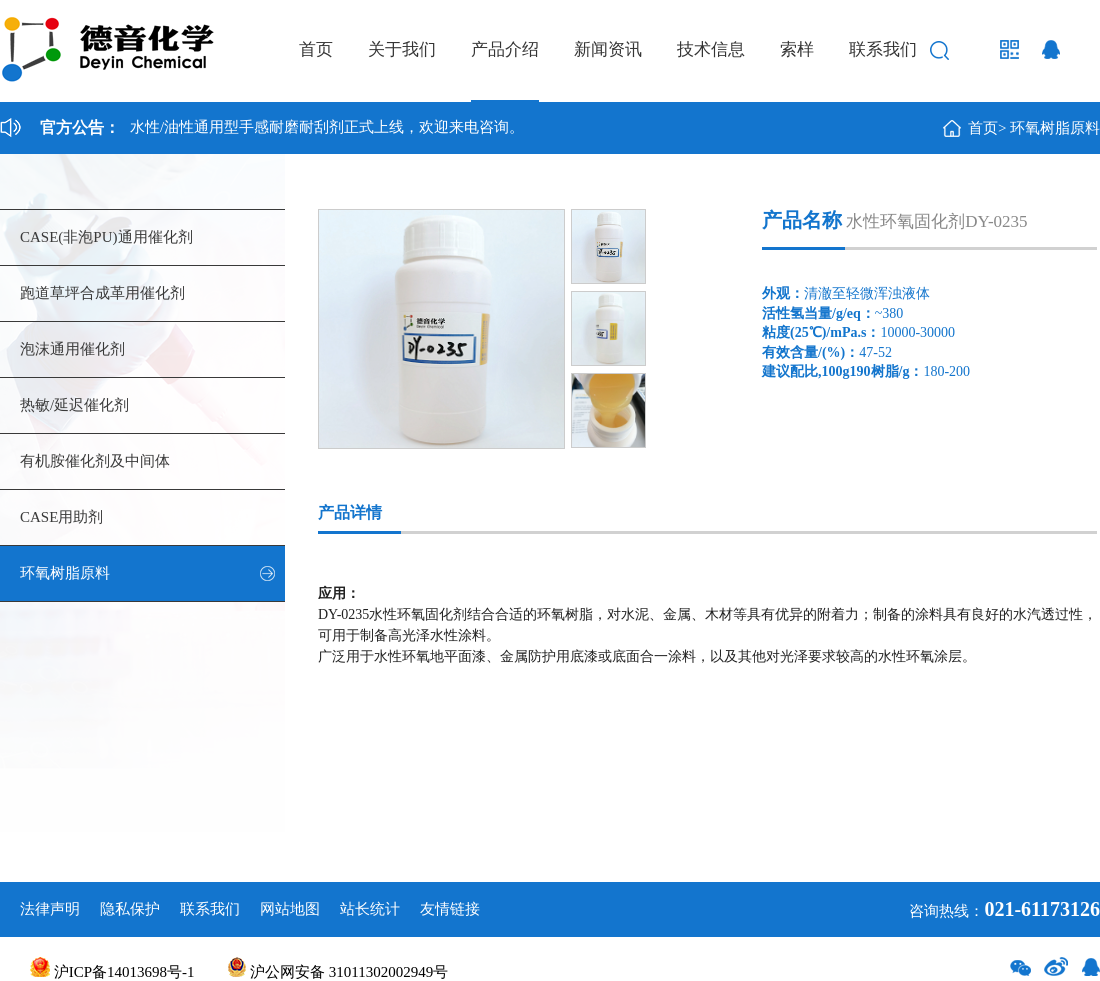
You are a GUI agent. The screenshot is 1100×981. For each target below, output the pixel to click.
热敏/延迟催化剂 (74, 405)
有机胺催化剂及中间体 (95, 461)
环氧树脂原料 (1055, 128)
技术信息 (711, 49)
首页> (987, 128)
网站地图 (290, 909)
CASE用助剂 (61, 517)
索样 (797, 49)
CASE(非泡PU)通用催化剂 (106, 237)
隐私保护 (130, 909)
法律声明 (50, 909)
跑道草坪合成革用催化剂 (102, 293)
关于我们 (402, 49)
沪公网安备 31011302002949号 (338, 972)
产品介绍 (505, 49)
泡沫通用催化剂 (72, 349)
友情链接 (450, 909)
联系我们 (883, 49)
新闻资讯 (608, 49)
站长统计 (370, 909)
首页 (316, 49)
